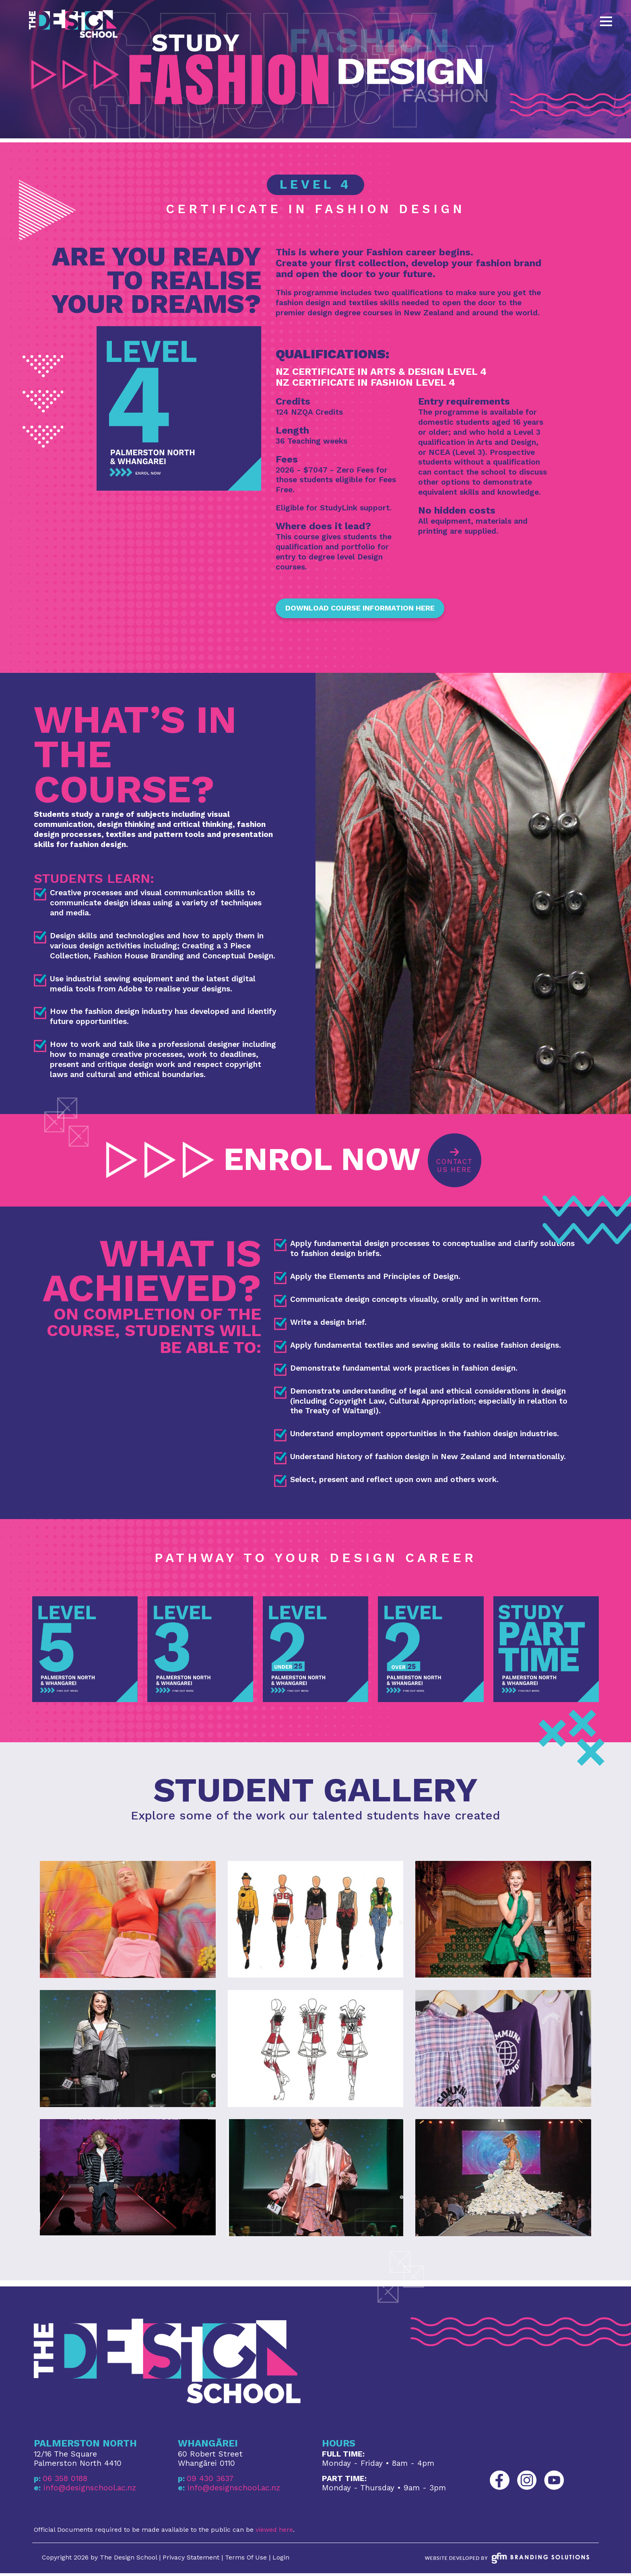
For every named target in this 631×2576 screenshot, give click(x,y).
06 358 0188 (65, 2481)
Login (280, 2560)
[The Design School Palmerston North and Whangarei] (73, 24)
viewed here (274, 2532)
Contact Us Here (456, 1161)
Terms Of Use (246, 2560)
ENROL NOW (263, 1161)
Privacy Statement (191, 2560)
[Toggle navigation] (606, 21)
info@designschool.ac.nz (89, 2490)
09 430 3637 (210, 2481)
